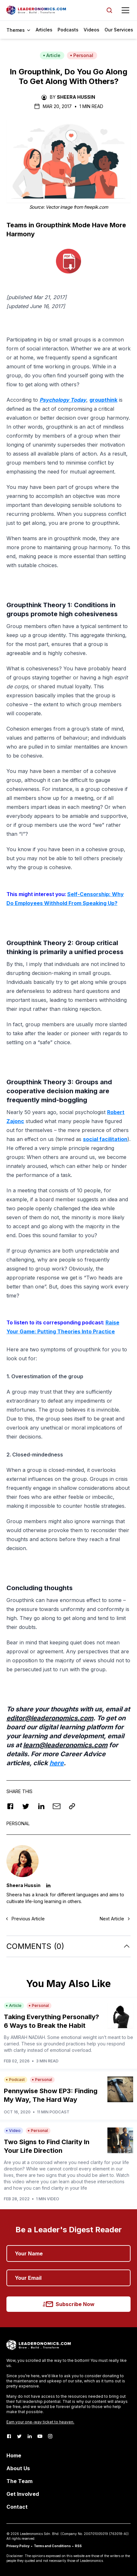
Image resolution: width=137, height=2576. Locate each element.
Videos (91, 29)
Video (13, 2130)
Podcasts (68, 29)
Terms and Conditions (52, 2546)
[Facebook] (9, 2436)
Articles (44, 29)
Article (51, 55)
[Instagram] (50, 2436)
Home (13, 2455)
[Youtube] (39, 2436)
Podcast (15, 2079)
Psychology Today (63, 400)
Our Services (119, 29)
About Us (18, 2468)
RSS (78, 2546)
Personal (81, 55)
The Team (19, 2481)
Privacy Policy (18, 2546)
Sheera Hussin (76, 97)
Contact (17, 2507)
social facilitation (105, 1139)
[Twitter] (19, 2436)
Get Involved (22, 2494)
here (57, 1763)
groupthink (103, 400)
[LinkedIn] (29, 2436)
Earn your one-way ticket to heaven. (40, 2422)
